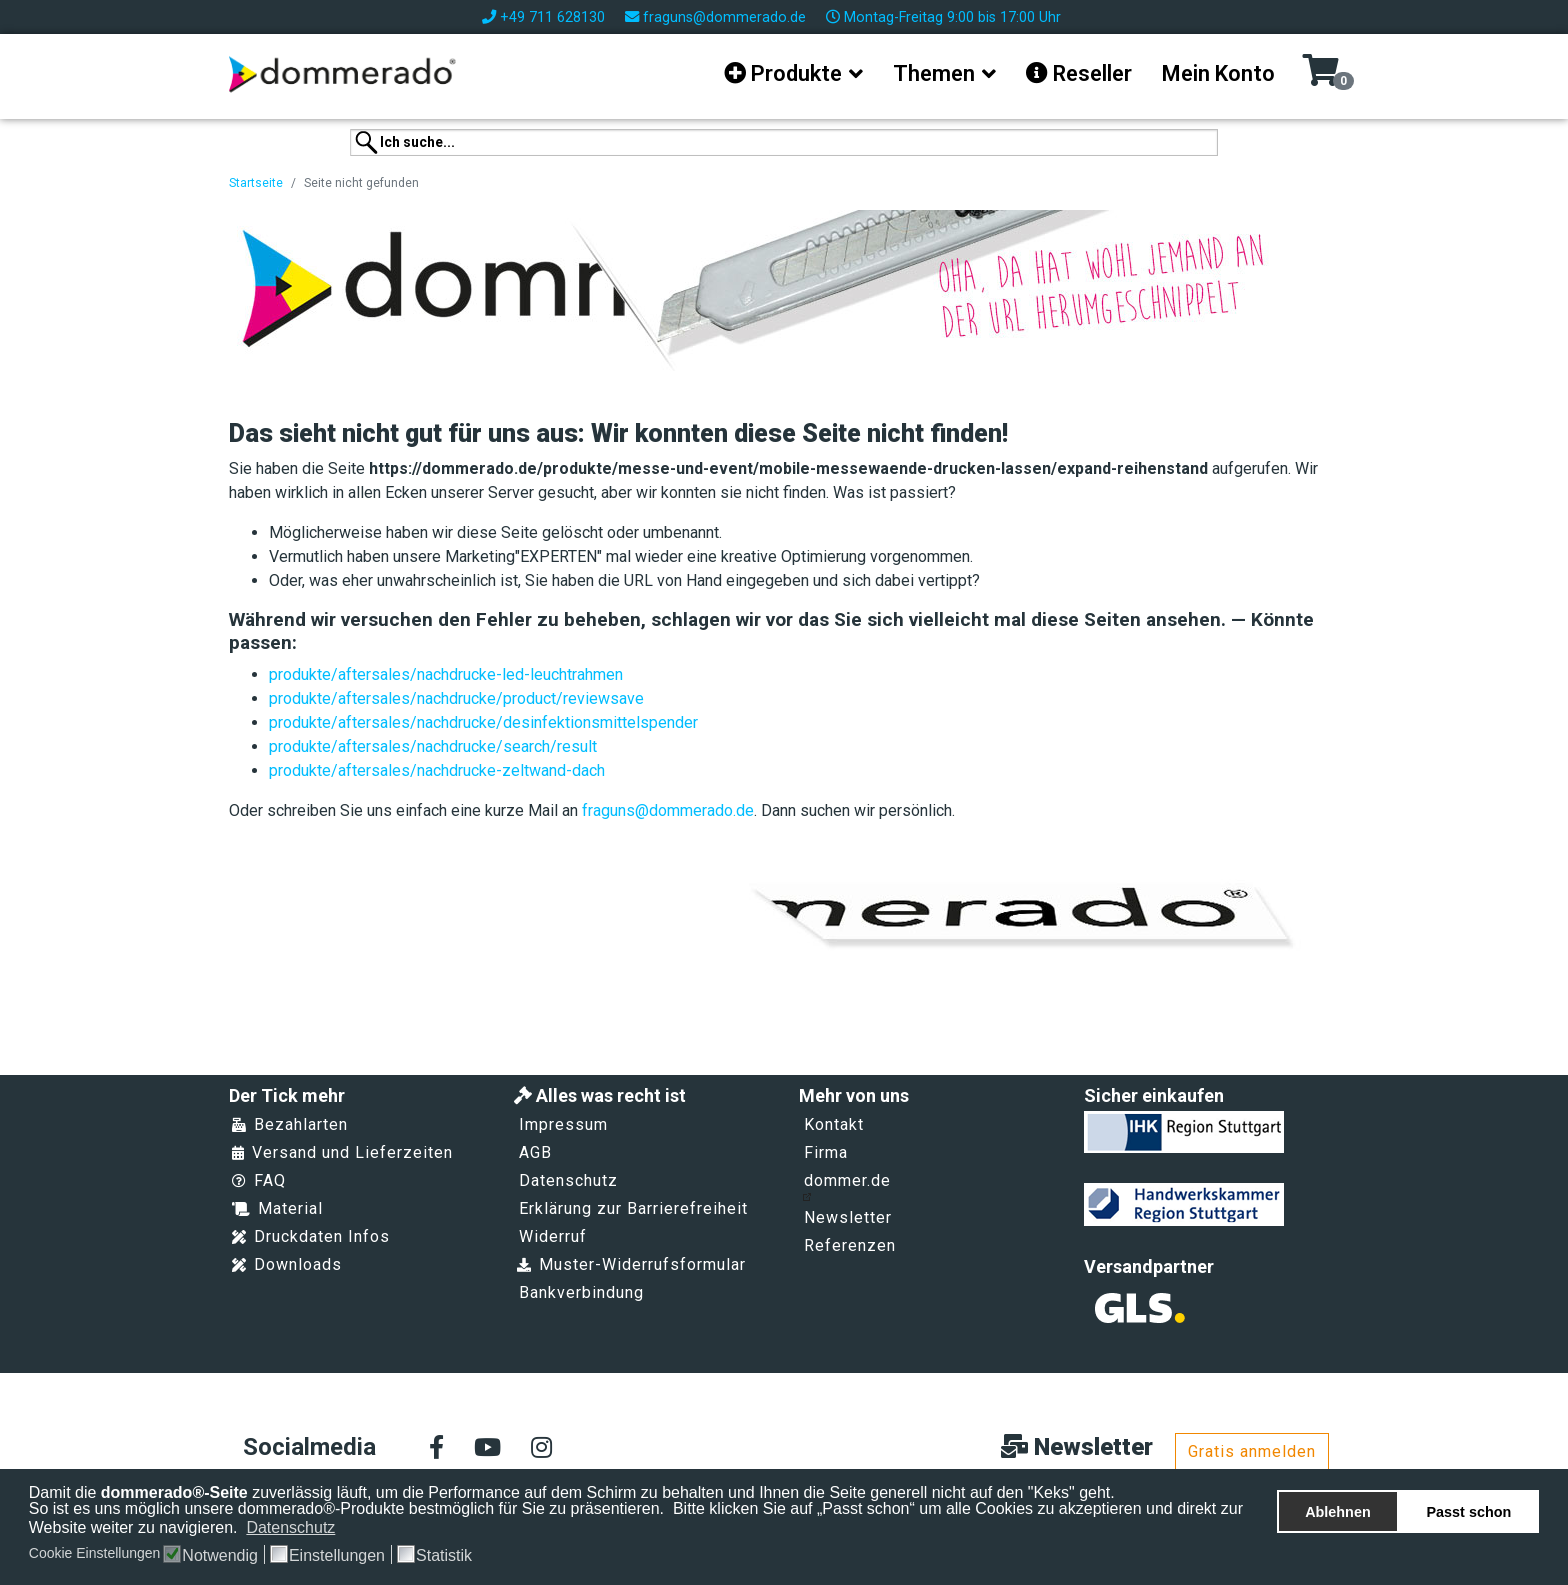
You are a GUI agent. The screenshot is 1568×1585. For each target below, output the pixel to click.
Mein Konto (1218, 73)
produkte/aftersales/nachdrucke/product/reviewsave (456, 698)
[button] (348, 1529)
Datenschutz (568, 1180)
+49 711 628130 (552, 17)
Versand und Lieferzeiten (342, 1152)
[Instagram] (541, 1449)
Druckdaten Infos (311, 1236)
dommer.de (846, 1186)
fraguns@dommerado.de (724, 17)
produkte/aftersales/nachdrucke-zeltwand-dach (437, 770)
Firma (826, 1152)
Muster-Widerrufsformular (631, 1264)
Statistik (444, 1556)
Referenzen (850, 1245)
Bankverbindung (581, 1292)
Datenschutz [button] (290, 1527)
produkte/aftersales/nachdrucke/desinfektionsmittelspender (483, 722)
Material (277, 1208)
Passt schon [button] (1469, 1512)
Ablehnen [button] (1338, 1512)
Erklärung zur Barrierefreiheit (633, 1208)
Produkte (783, 73)
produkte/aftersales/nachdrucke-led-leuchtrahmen (446, 674)
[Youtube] (487, 1449)
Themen (934, 73)
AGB (535, 1152)
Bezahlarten (290, 1124)
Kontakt (834, 1124)
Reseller (1079, 73)
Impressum (563, 1124)
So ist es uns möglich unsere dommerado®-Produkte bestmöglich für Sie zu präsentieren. (349, 1508)
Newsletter (848, 1217)
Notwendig (220, 1556)
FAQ (259, 1180)
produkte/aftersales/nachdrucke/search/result (433, 746)
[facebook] (436, 1449)
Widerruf (553, 1236)
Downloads (287, 1264)
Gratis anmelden (1252, 1451)
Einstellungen (337, 1556)
